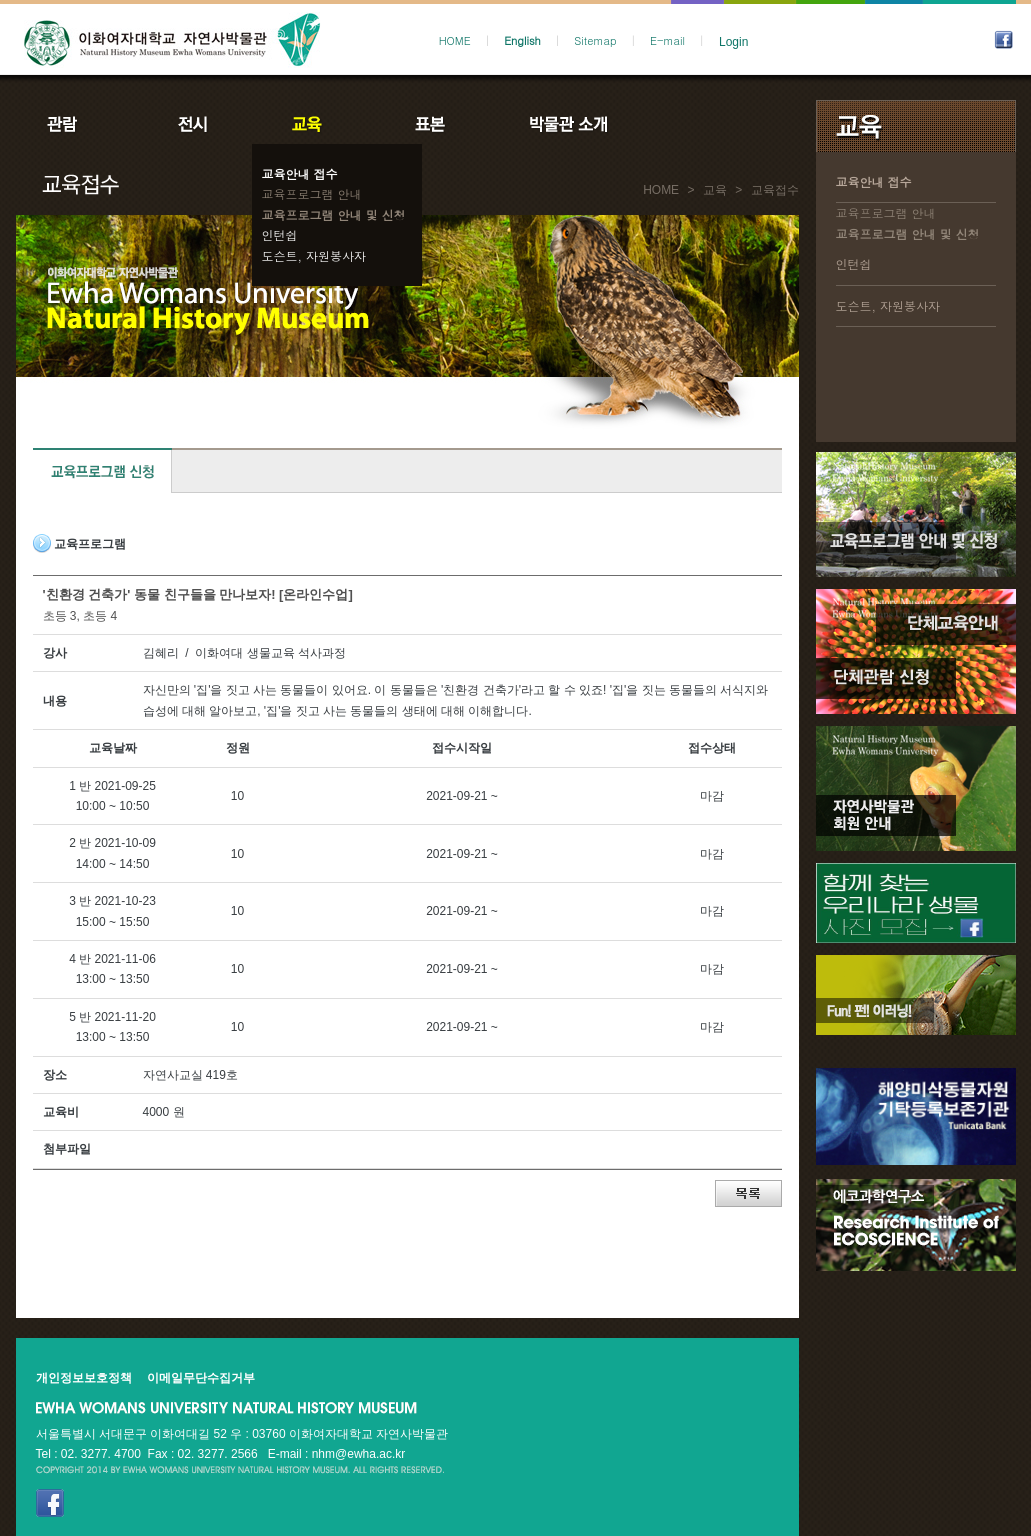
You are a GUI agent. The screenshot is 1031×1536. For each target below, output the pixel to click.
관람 (75, 124)
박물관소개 (567, 124)
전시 (193, 124)
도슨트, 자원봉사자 (314, 255)
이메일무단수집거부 (201, 1378)
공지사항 (703, 124)
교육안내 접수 (300, 173)
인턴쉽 (280, 234)
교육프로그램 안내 (312, 193)
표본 (428, 124)
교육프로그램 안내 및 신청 (334, 214)
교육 (311, 124)
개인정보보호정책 (84, 1378)
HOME (455, 40)
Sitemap (595, 40)
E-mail (667, 40)
